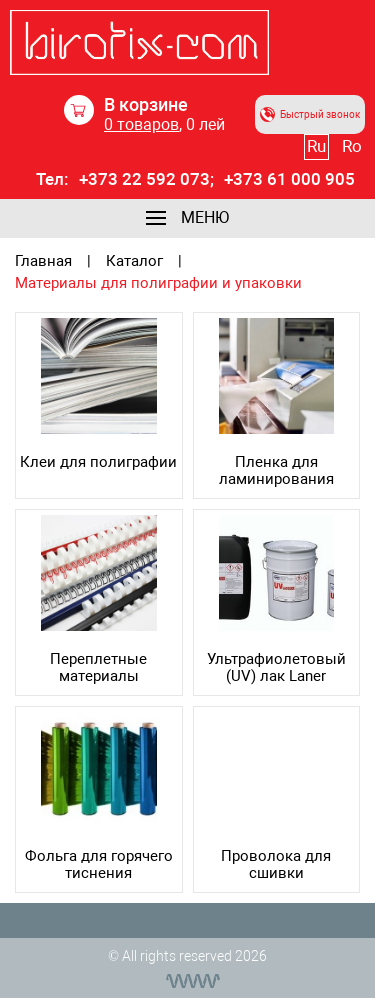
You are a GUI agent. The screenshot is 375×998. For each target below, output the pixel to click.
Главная (43, 261)
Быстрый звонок (310, 114)
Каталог (134, 261)
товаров (141, 124)
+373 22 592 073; (146, 179)
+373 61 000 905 (289, 179)
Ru (316, 146)
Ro (352, 146)
